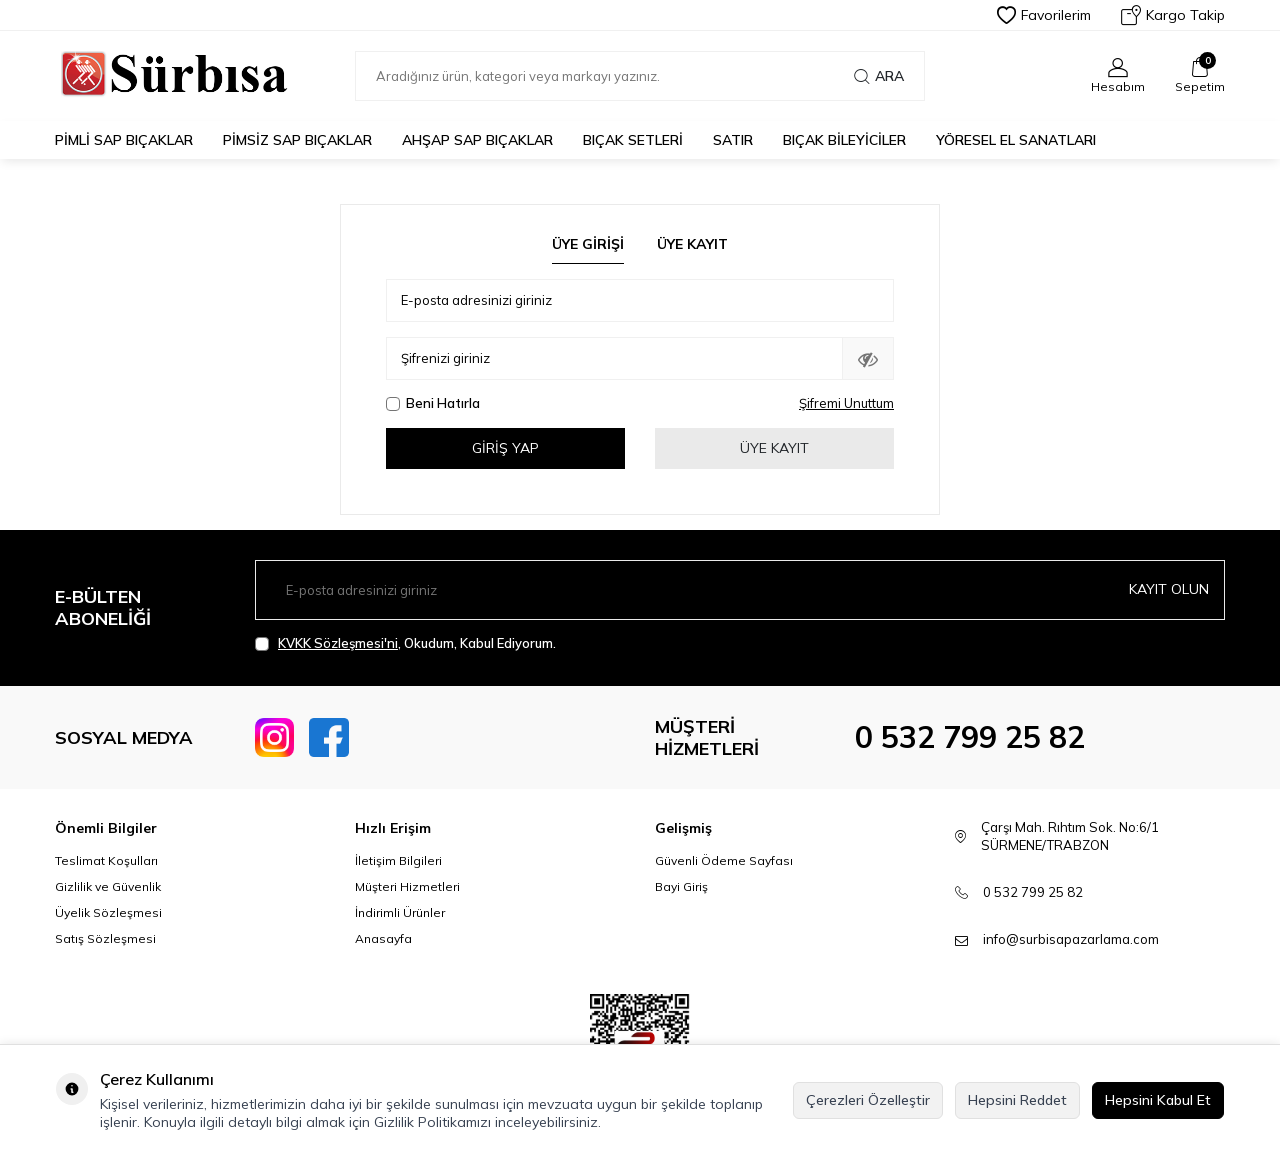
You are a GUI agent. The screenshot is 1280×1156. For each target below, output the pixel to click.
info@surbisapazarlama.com (1071, 939)
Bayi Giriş (681, 886)
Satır (733, 140)
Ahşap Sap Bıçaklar (477, 140)
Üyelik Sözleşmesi (108, 912)
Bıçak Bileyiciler (844, 140)
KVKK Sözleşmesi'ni (338, 643)
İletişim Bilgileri (398, 860)
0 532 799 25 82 (970, 737)
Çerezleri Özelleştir (868, 1100)
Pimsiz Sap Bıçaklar (297, 140)
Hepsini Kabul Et (1158, 1100)
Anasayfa (383, 938)
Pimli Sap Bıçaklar (124, 140)
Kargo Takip (1173, 15)
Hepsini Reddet (1017, 1100)
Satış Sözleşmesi (105, 938)
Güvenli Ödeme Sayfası (724, 860)
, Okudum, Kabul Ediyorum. (405, 643)
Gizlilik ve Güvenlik (108, 886)
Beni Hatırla (433, 403)
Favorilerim (1044, 15)
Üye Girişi (588, 244)
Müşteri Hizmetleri (407, 886)
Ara (879, 76)
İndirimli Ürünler (400, 912)
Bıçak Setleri (633, 140)
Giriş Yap (505, 448)
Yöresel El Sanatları (1016, 140)
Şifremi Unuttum (846, 403)
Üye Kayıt (692, 244)
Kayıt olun (1169, 589)
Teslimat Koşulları (106, 860)
